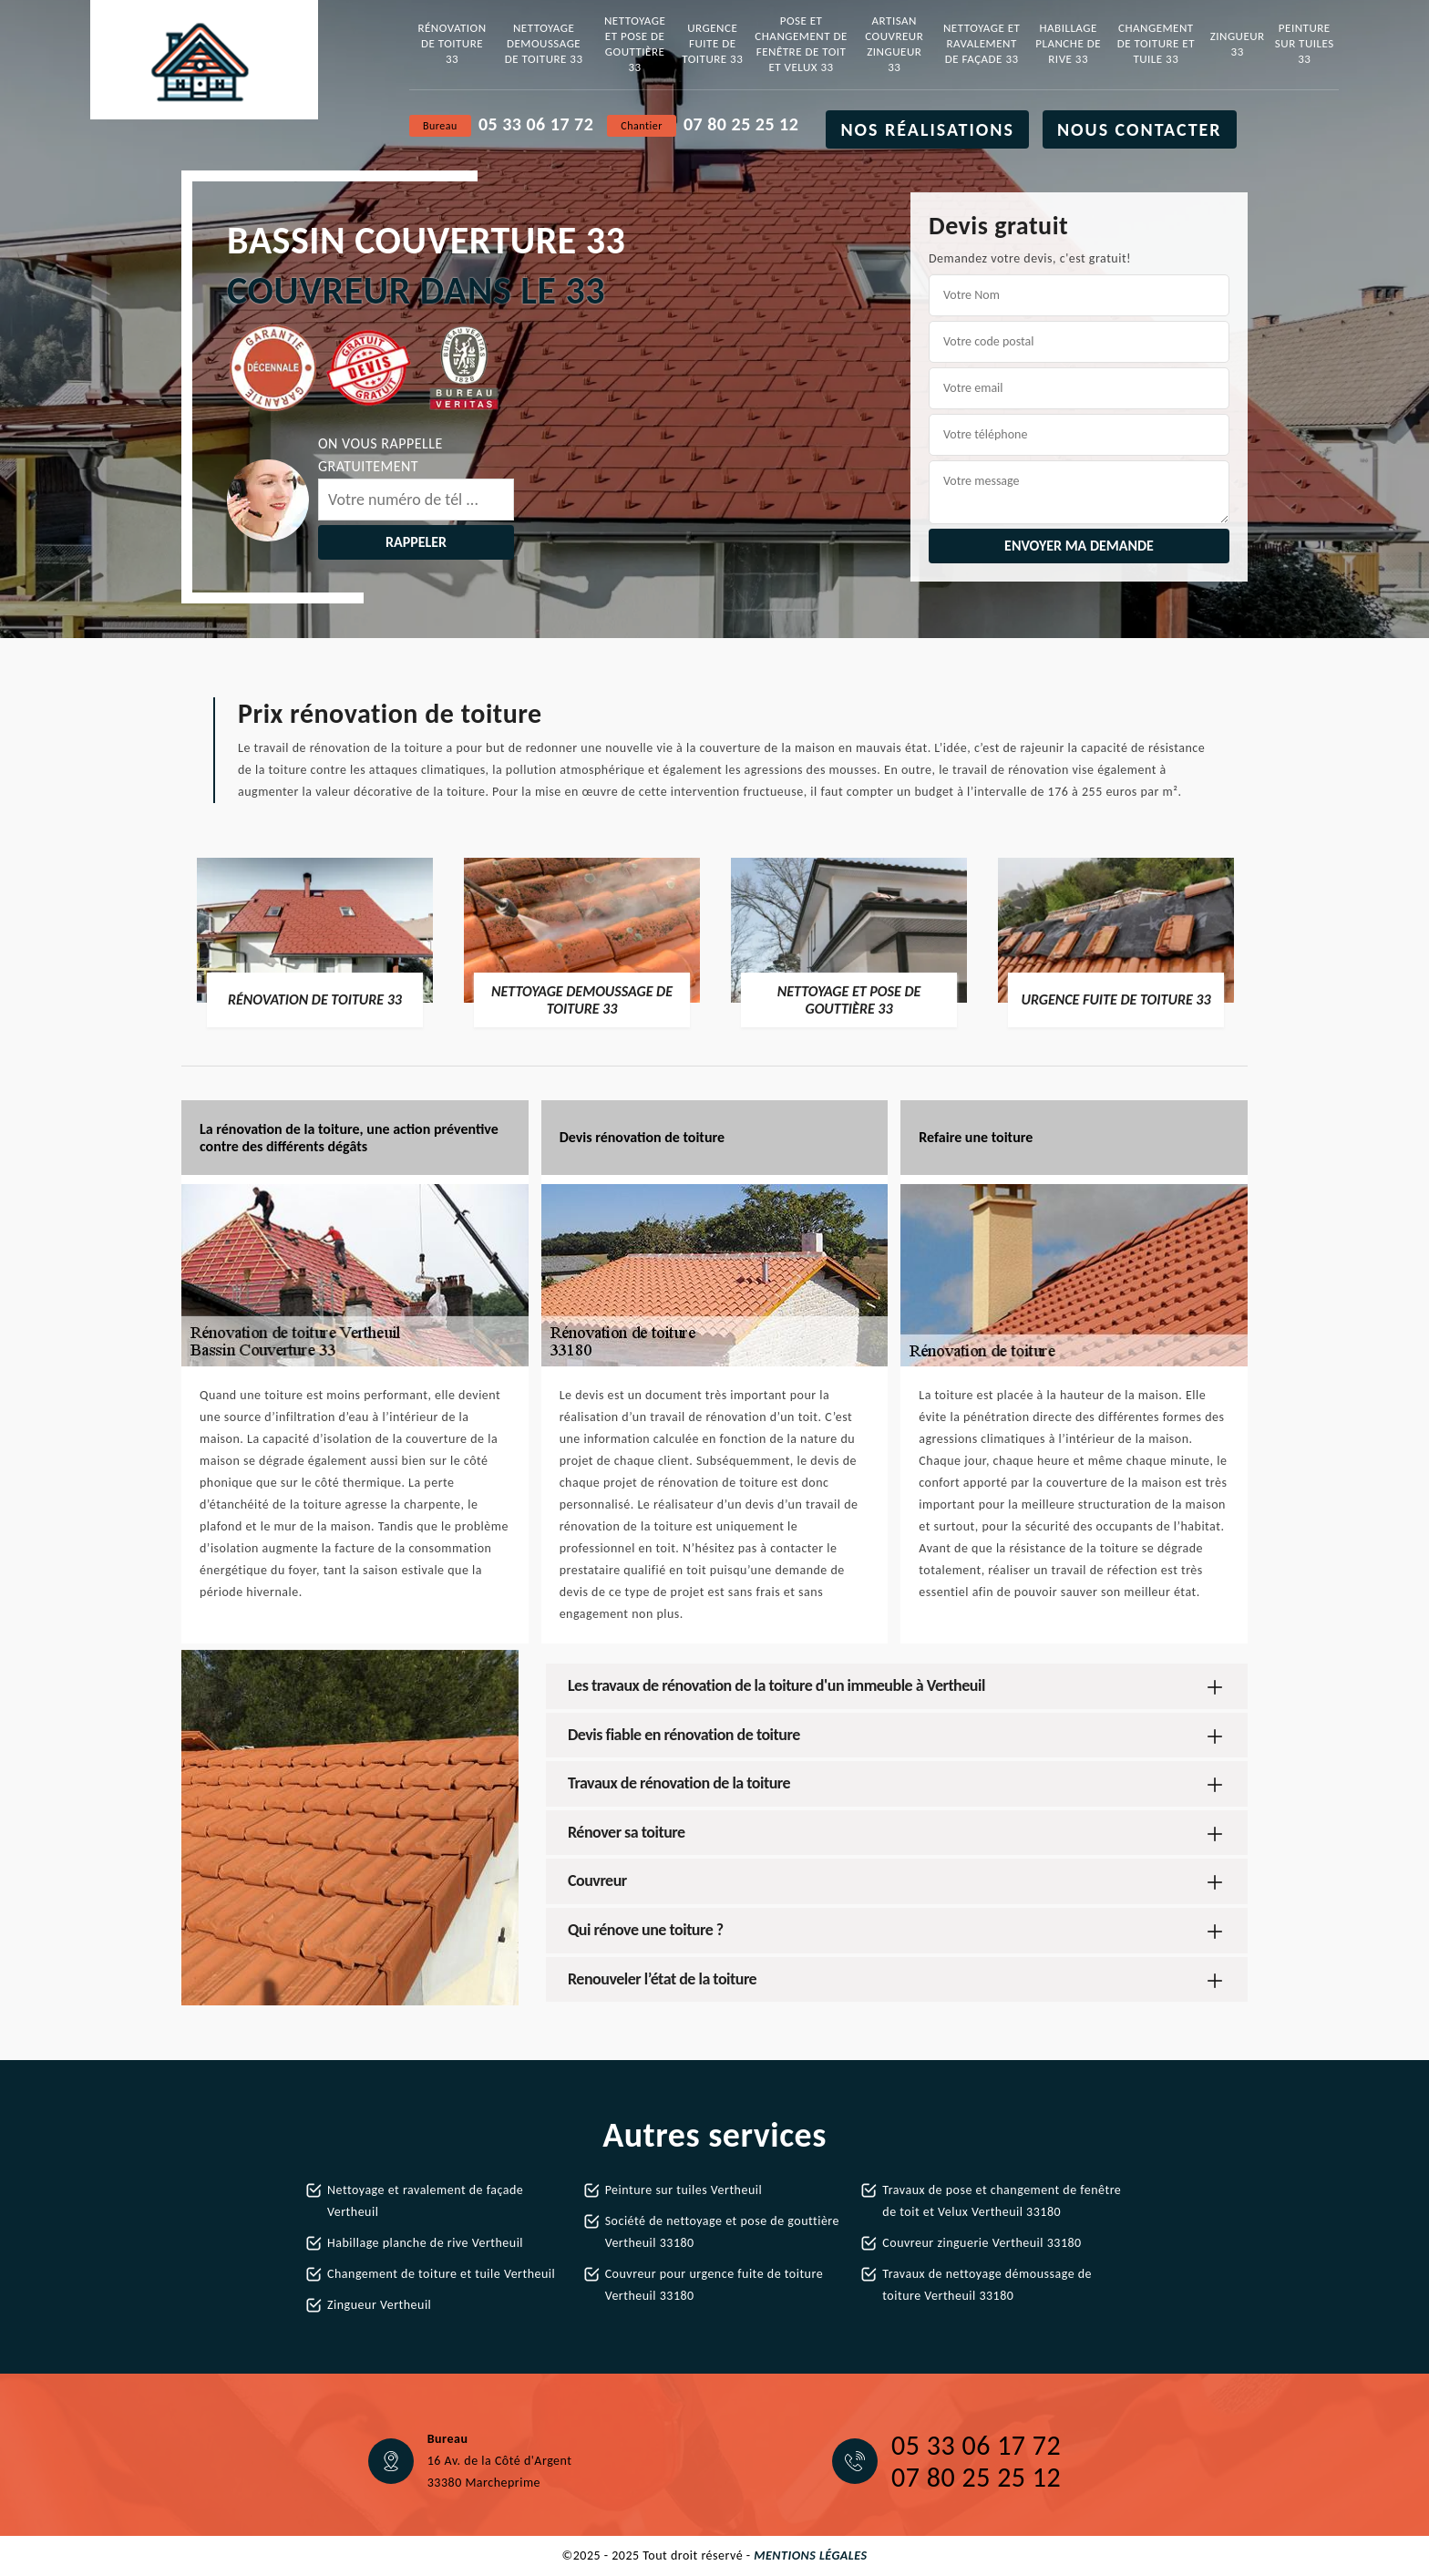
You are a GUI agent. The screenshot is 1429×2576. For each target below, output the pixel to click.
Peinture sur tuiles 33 (1304, 43)
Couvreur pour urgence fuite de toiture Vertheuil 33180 (714, 2284)
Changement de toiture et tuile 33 (1156, 43)
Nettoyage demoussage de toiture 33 (544, 43)
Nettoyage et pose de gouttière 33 (634, 44)
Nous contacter (1139, 129)
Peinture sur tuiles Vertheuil (684, 2190)
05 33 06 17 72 (535, 124)
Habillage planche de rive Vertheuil (425, 2243)
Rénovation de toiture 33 (451, 43)
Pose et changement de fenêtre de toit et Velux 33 (801, 44)
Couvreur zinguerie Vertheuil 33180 (981, 2243)
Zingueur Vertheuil (379, 2305)
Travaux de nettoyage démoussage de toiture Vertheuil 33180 (987, 2284)
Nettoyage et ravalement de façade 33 (981, 43)
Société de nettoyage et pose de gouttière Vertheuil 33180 (722, 2232)
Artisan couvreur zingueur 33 (894, 44)
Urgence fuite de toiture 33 (712, 43)
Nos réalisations (927, 129)
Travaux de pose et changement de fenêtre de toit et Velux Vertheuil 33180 (1001, 2201)
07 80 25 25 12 (741, 124)
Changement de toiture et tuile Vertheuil (441, 2274)
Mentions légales (810, 2555)
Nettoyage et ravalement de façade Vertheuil (425, 2201)
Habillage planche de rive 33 (1068, 43)
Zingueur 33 (1237, 43)
